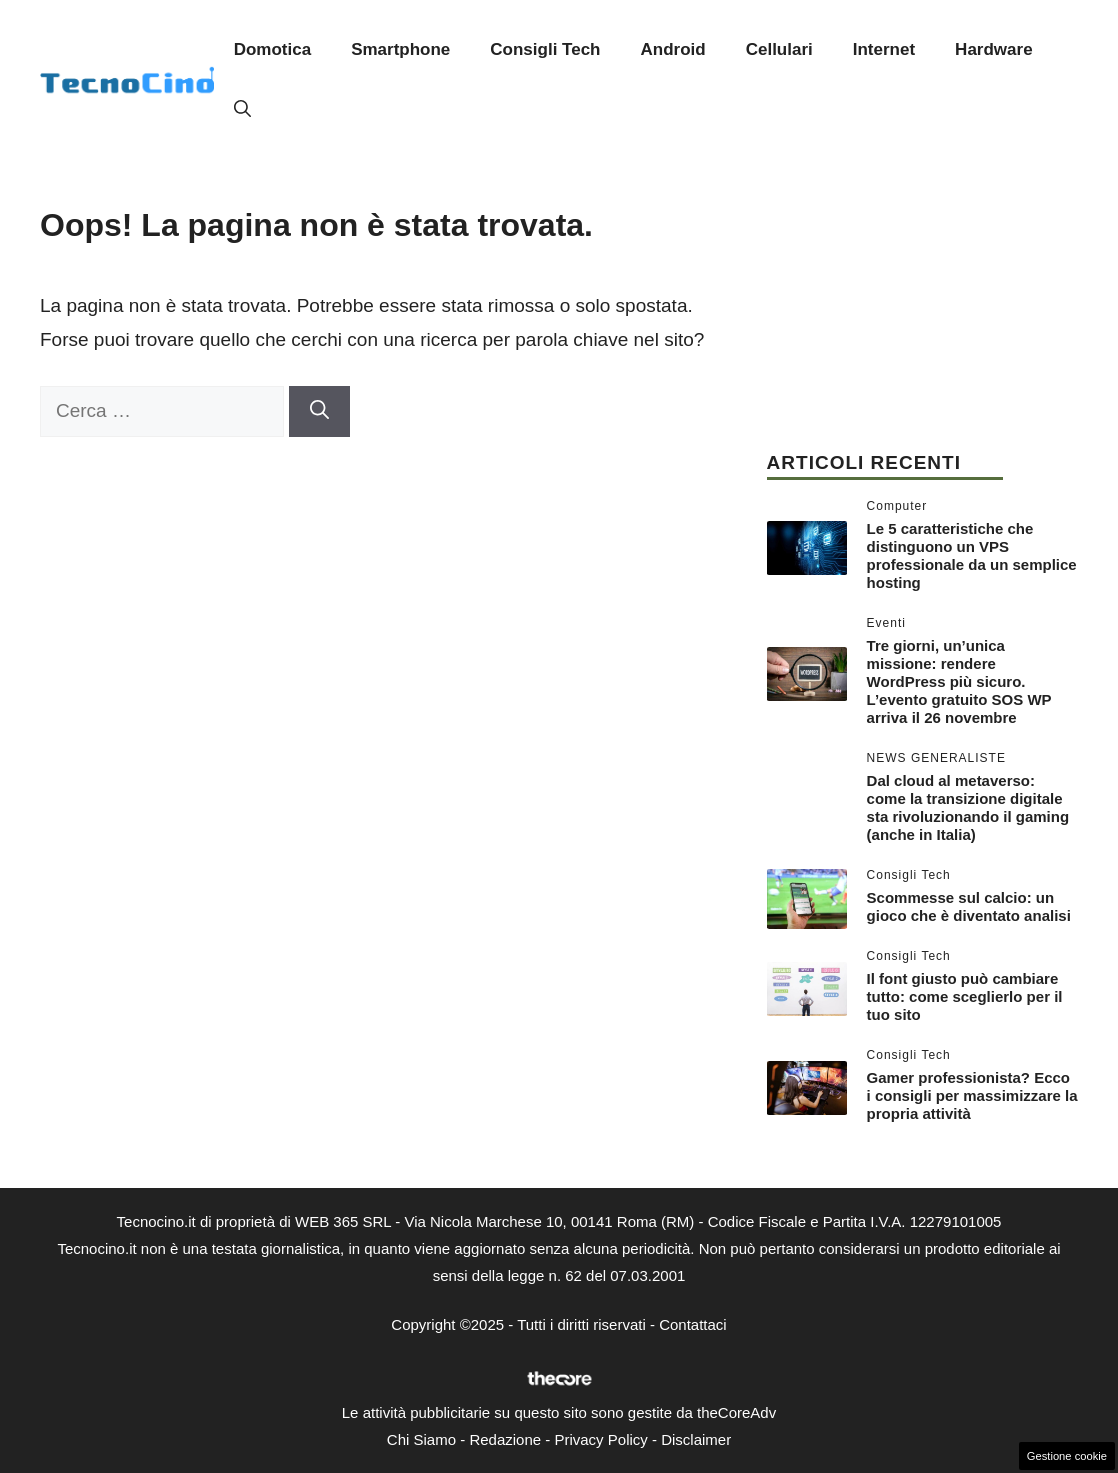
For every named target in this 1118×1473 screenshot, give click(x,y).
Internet (884, 49)
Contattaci (693, 1324)
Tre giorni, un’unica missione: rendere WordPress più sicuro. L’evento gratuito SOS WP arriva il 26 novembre (959, 681)
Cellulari (779, 49)
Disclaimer (696, 1439)
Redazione (505, 1439)
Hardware (993, 49)
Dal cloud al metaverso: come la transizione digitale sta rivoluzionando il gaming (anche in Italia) (968, 807)
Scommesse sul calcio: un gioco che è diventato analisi (969, 906)
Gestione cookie (1067, 1456)
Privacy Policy (600, 1439)
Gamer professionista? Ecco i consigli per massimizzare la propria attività (972, 1095)
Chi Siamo (421, 1439)
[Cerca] (319, 411)
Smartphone (400, 49)
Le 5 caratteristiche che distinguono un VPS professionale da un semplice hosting (972, 555)
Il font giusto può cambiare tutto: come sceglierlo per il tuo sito (965, 996)
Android (673, 49)
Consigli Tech (545, 49)
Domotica (272, 49)
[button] (242, 110)
